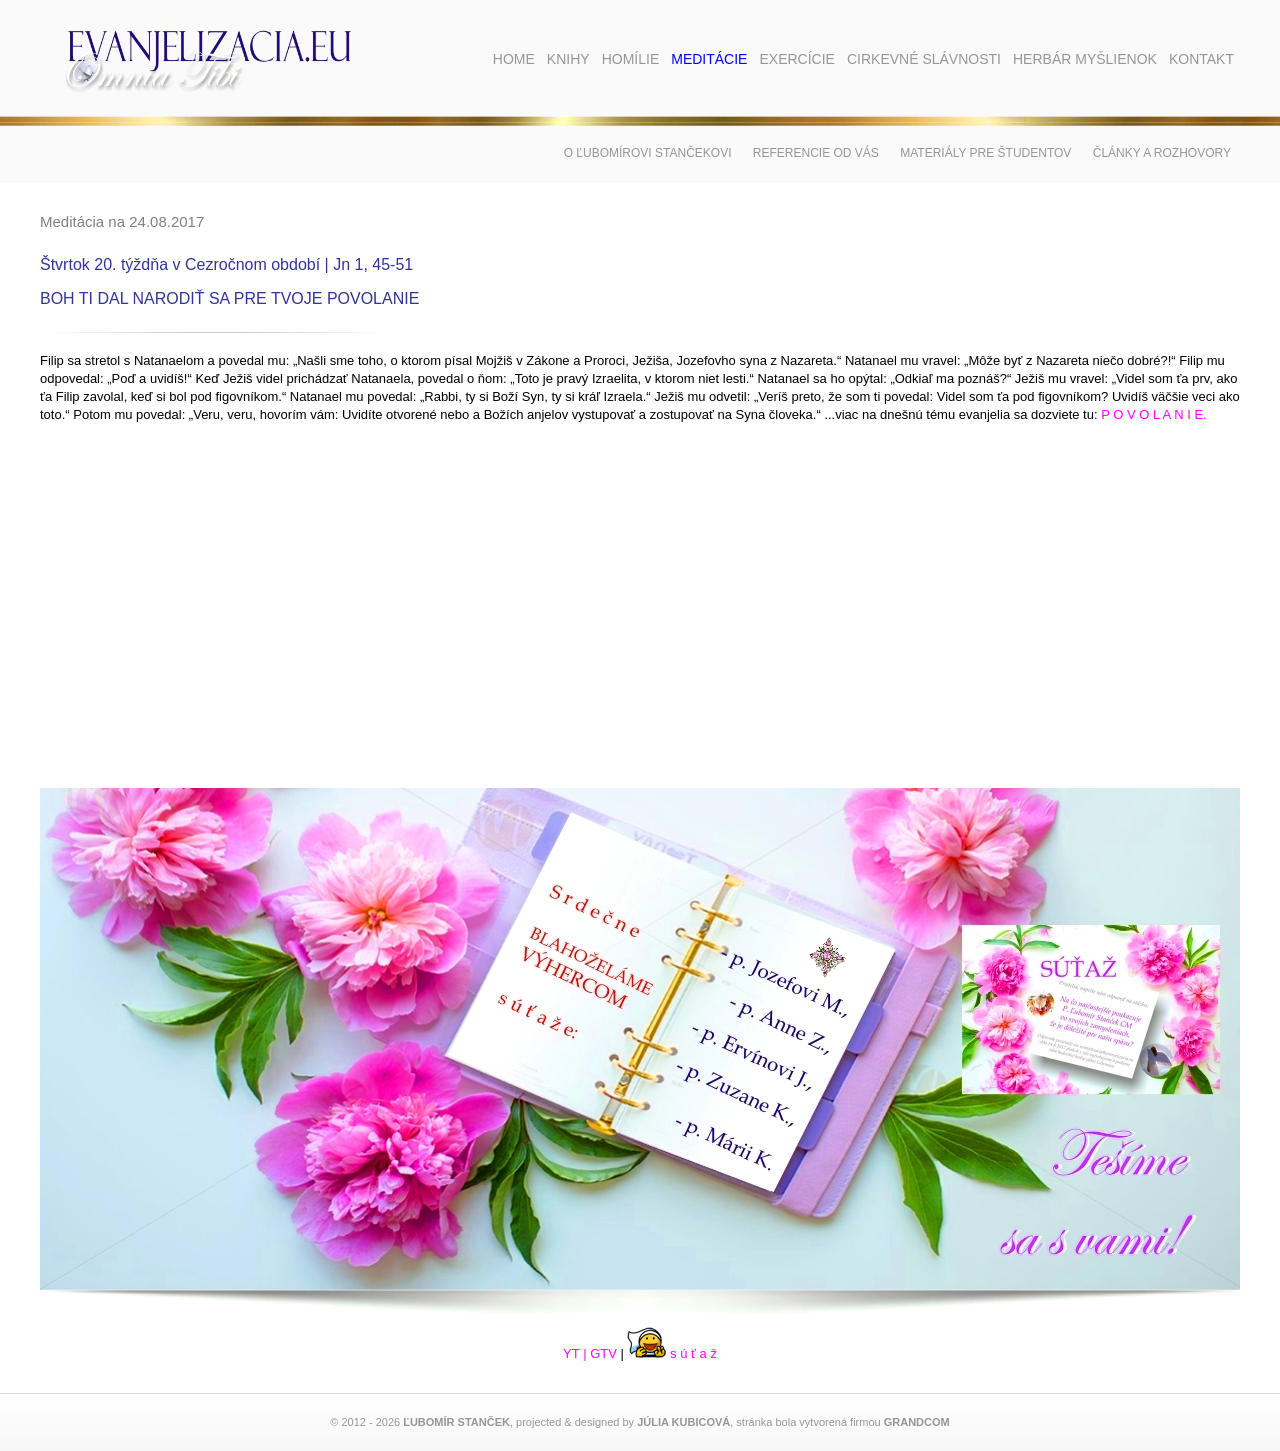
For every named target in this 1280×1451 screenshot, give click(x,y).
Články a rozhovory (1162, 153)
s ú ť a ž (671, 1353)
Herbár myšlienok (1085, 59)
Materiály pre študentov (985, 153)
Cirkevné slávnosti (924, 59)
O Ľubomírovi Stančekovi (648, 153)
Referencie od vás (816, 153)
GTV (603, 1353)
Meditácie (709, 59)
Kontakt (1201, 59)
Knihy (568, 59)
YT (571, 1353)
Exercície (796, 59)
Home (514, 59)
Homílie (631, 59)
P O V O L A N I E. (1154, 414)
